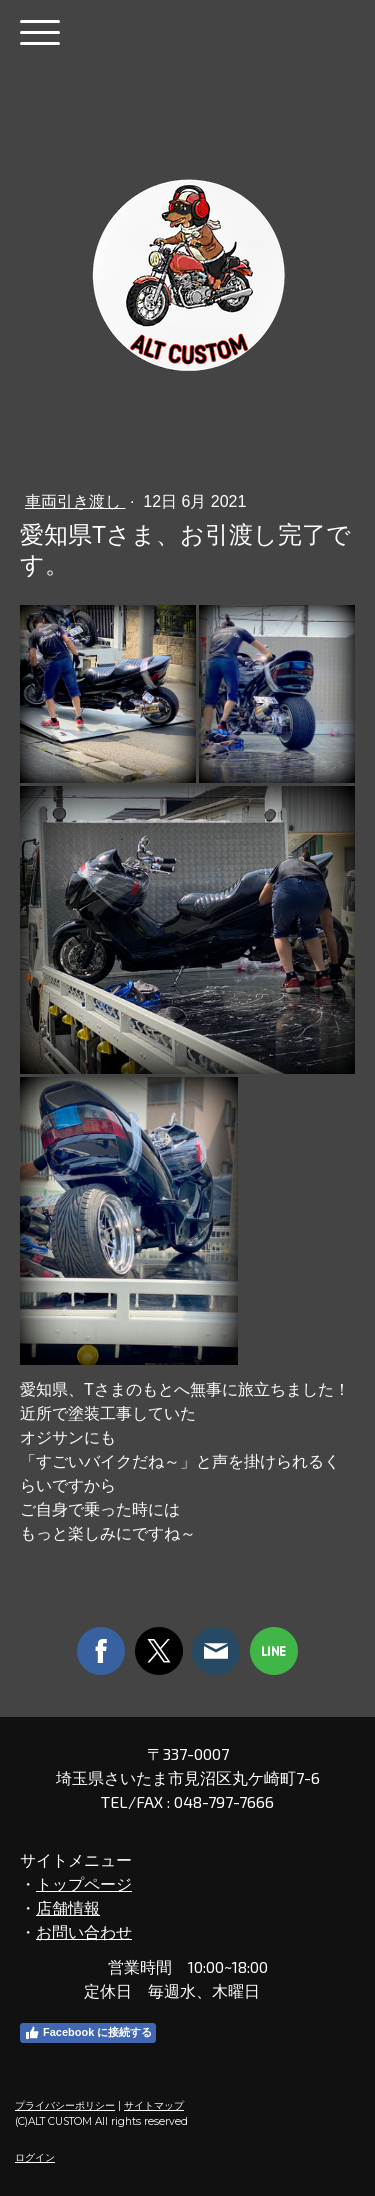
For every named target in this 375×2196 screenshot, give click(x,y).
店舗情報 (68, 1907)
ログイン (35, 2157)
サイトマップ (154, 2105)
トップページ (84, 1883)
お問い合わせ (84, 1931)
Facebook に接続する (88, 2033)
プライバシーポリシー (65, 2105)
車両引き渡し (75, 501)
